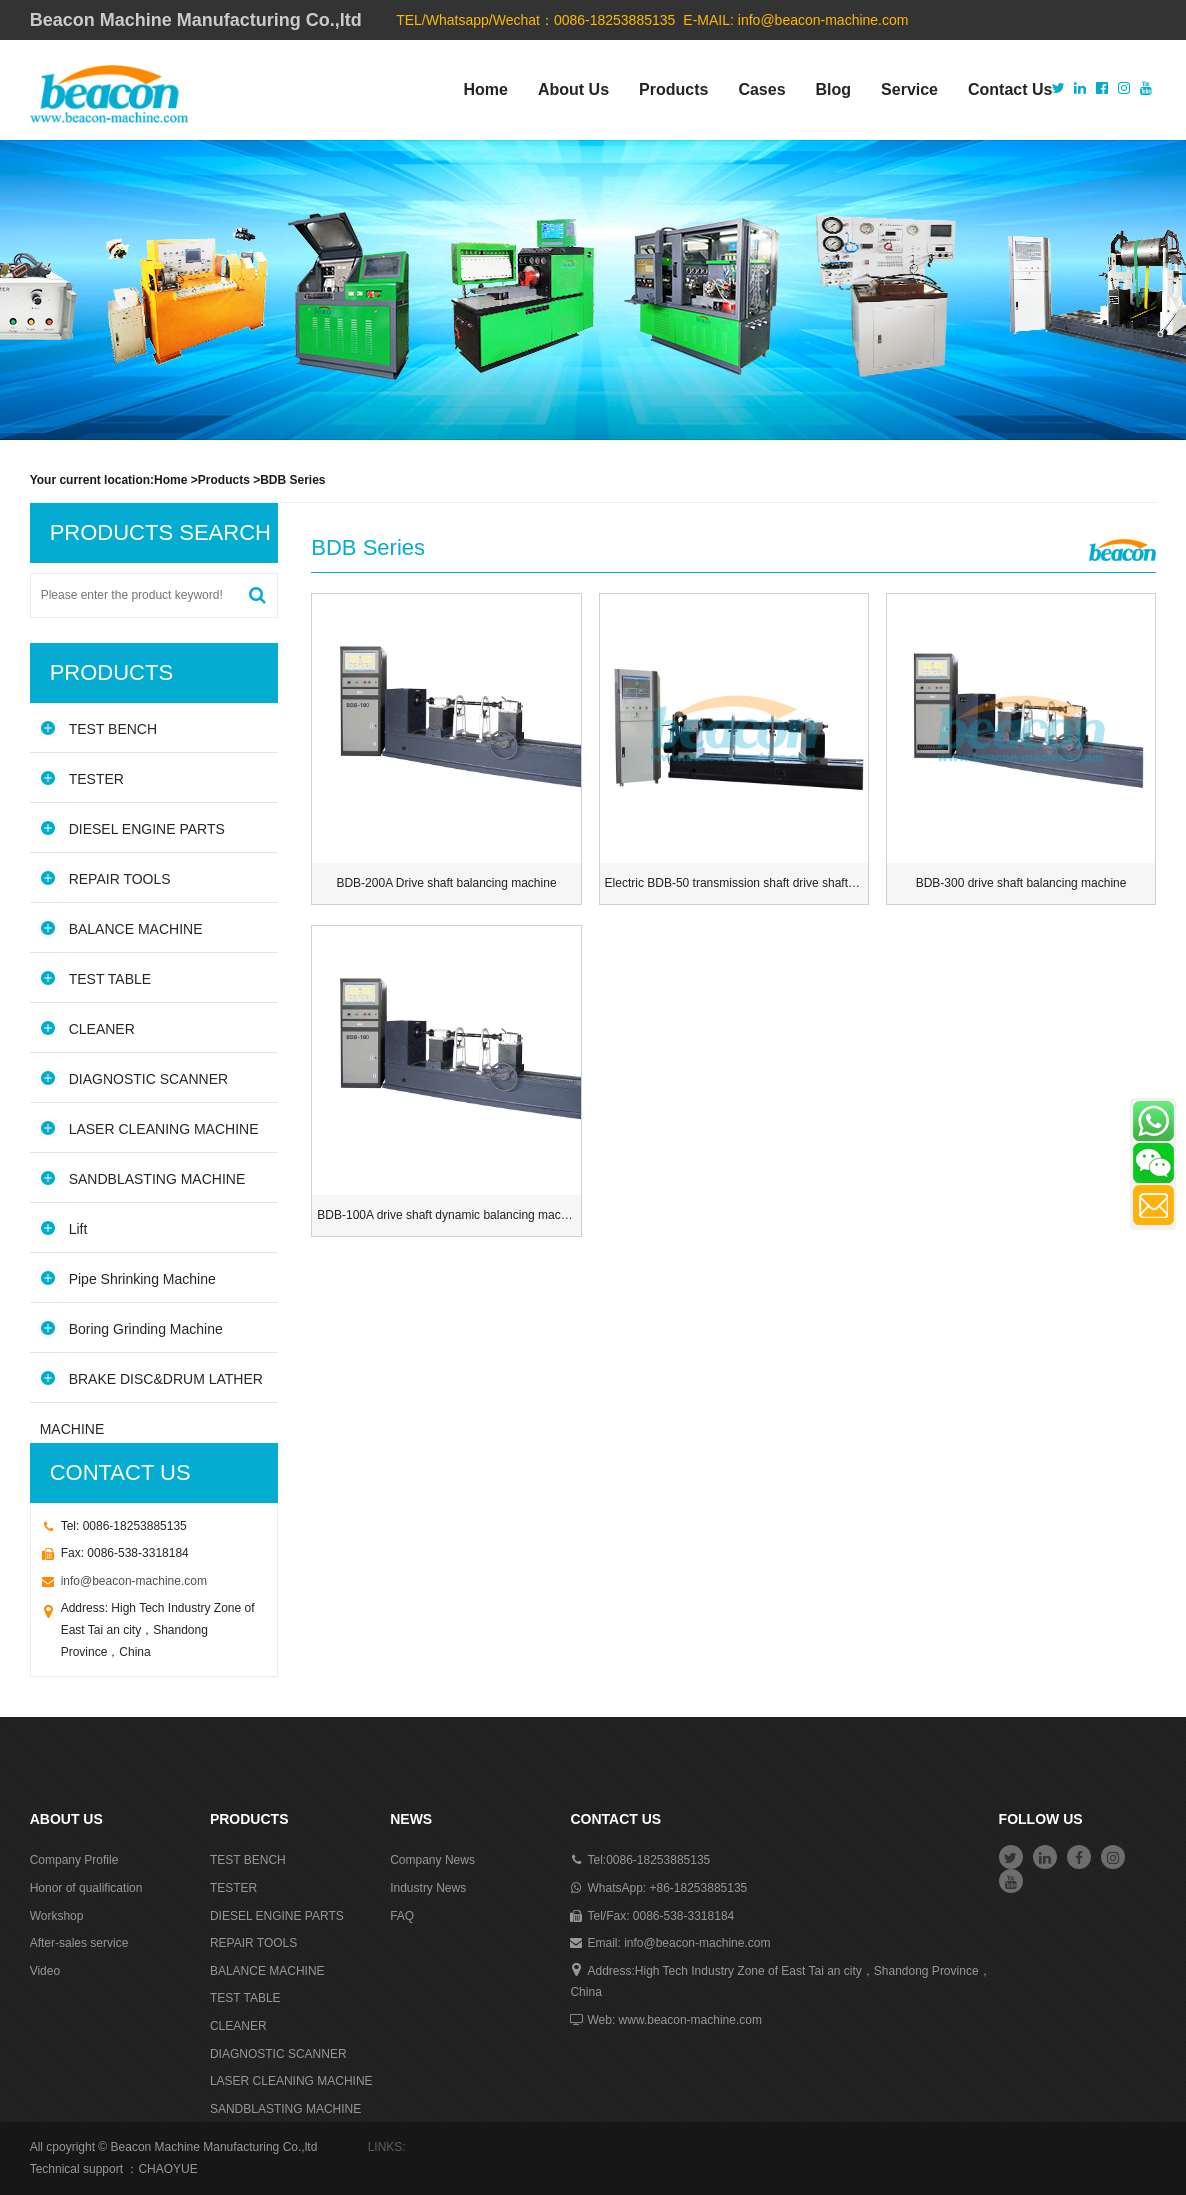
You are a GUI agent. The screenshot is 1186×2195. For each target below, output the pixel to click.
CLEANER (87, 1028)
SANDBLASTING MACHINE (143, 1178)
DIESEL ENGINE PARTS (132, 828)
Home (485, 89)
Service (909, 89)
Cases (761, 89)
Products (673, 89)
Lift (64, 1228)
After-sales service (79, 1943)
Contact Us (1010, 89)
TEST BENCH (98, 728)
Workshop (57, 1916)
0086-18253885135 (658, 1860)
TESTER (82, 778)
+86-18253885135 (698, 1888)
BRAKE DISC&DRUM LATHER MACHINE (151, 1386)
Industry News (428, 1888)
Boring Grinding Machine (131, 1328)
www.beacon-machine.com (690, 2020)
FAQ (402, 1916)
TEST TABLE (95, 978)
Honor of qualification (86, 1888)
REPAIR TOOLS (105, 878)
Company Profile (74, 1860)
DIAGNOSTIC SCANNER (134, 1078)
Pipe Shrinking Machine (128, 1278)
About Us (573, 89)
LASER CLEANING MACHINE (149, 1128)
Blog (834, 89)
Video (45, 1971)
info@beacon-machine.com (823, 20)
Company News (432, 1860)
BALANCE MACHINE (121, 928)
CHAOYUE (167, 2169)
